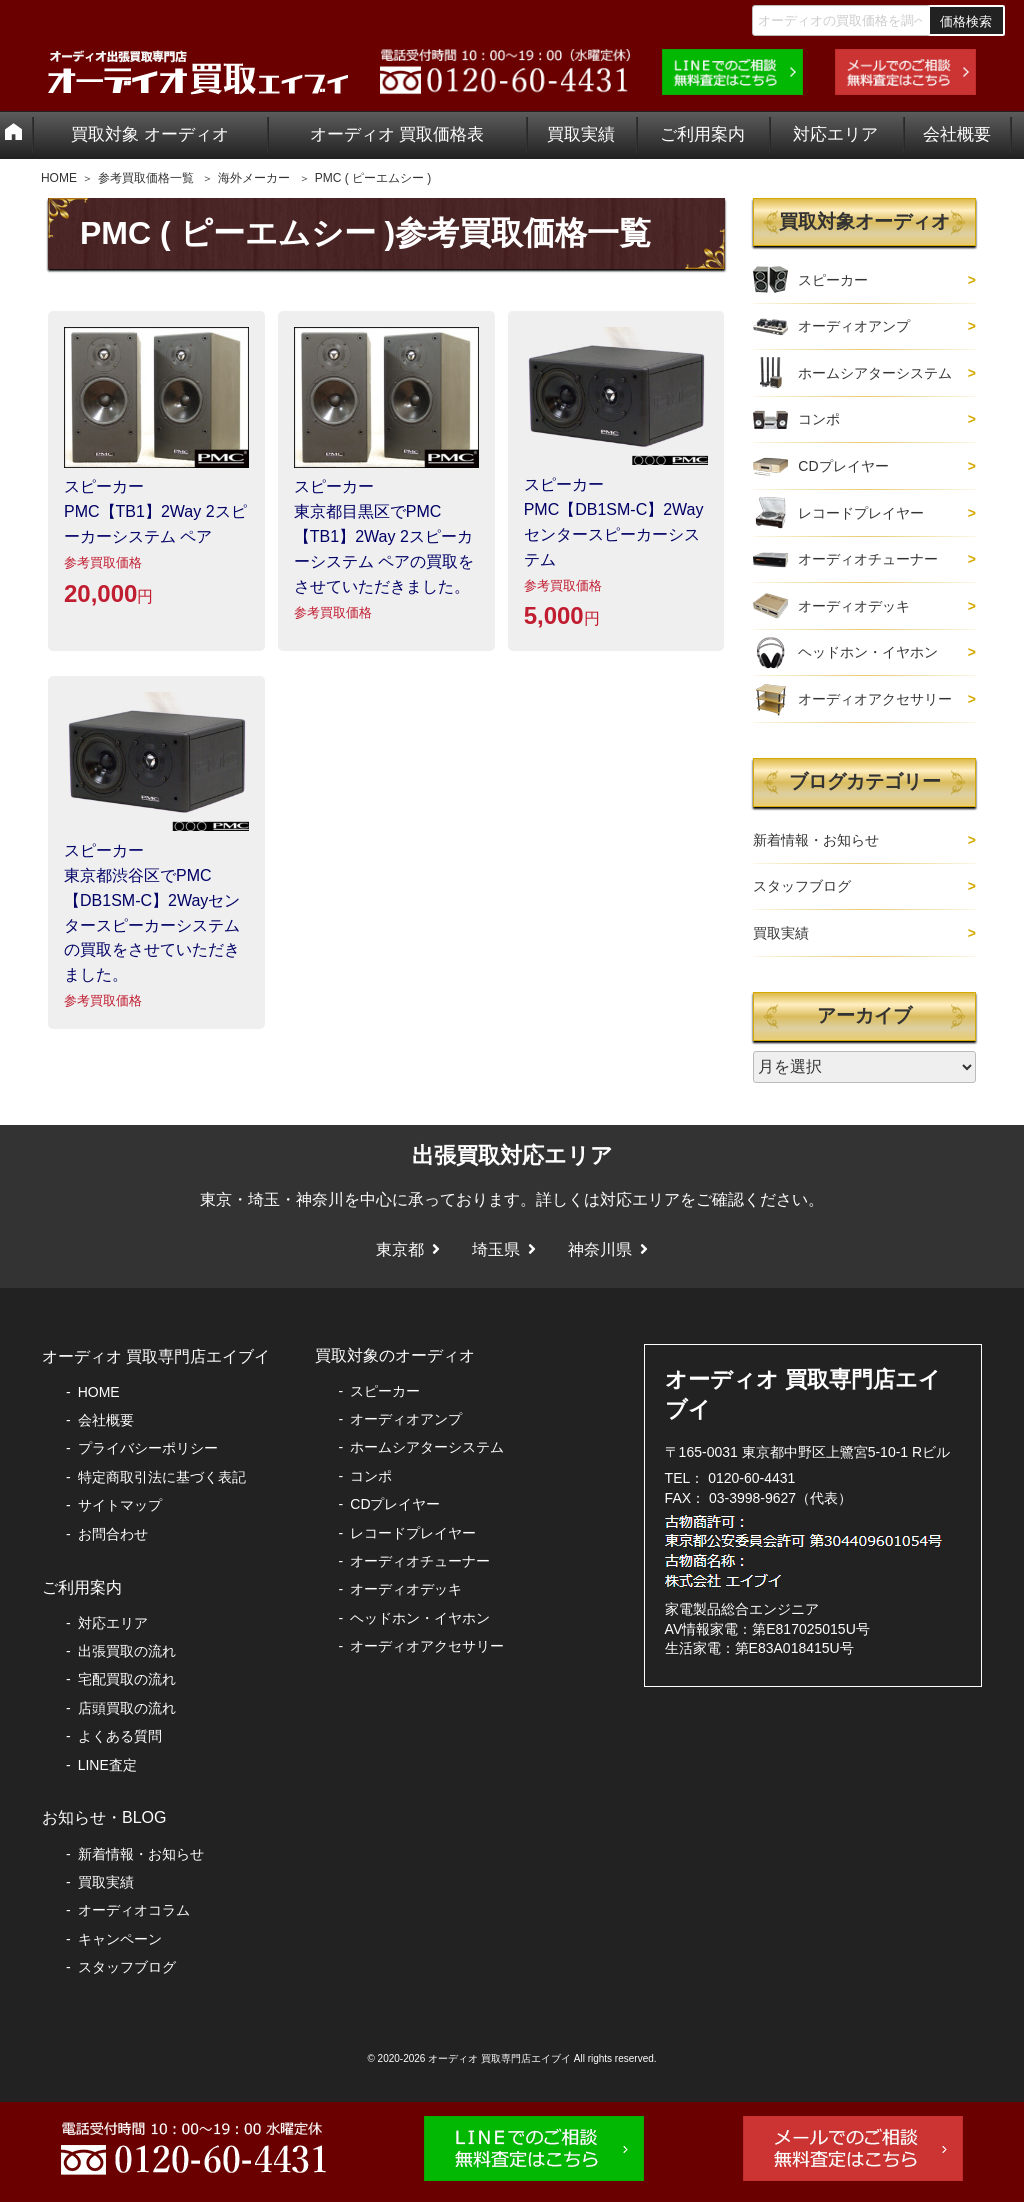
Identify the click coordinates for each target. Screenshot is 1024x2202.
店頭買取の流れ (127, 1708)
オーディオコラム (134, 1910)
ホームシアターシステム (875, 373)
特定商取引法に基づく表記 (162, 1477)
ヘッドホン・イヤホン (868, 652)
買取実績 (581, 134)
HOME (59, 178)
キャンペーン (120, 1939)
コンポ (819, 419)
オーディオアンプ (854, 326)
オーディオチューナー (868, 559)
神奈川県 (600, 1249)
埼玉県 (496, 1249)
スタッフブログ (802, 886)
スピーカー (833, 280)
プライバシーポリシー (148, 1448)
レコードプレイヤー (861, 513)
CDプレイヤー (843, 466)
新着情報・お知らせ (816, 840)
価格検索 (966, 21)
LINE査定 (107, 1765)
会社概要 (957, 134)
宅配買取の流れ (127, 1679)
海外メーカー (254, 178)
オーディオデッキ (854, 606)
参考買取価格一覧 (146, 178)
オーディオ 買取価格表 (397, 134)
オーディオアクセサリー (875, 699)
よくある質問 (120, 1736)
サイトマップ (120, 1505)
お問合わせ (113, 1534)
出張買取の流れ (127, 1651)
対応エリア (835, 134)
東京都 (400, 1249)
